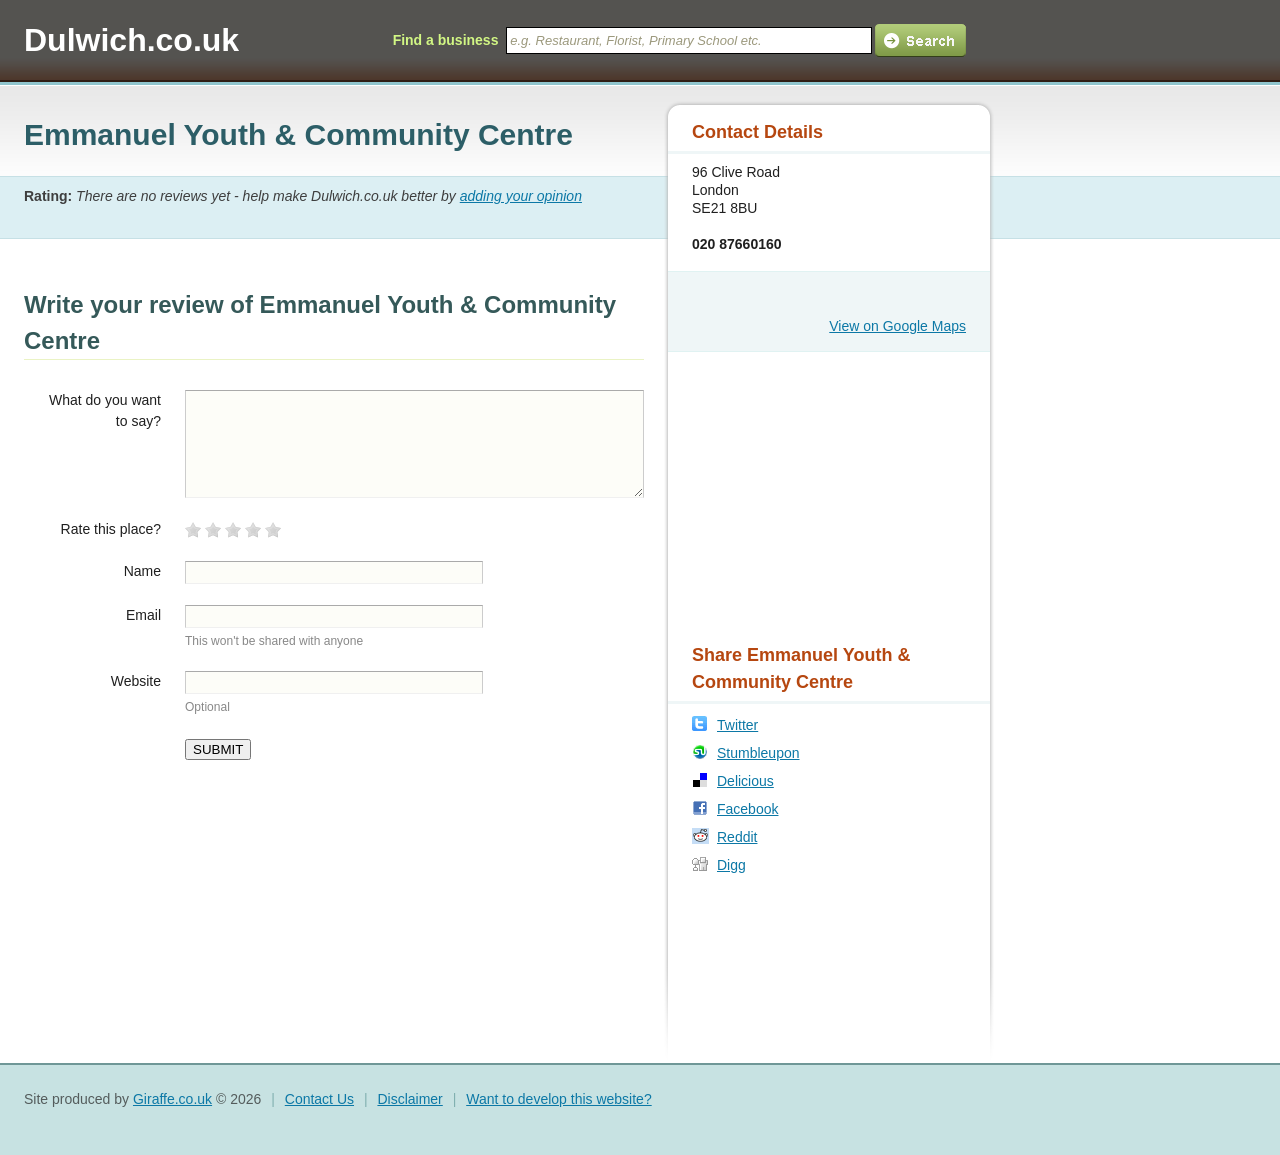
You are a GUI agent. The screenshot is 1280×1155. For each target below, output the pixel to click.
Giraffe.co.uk (172, 1099)
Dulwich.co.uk (131, 40)
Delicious (745, 781)
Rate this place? (111, 529)
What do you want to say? (105, 410)
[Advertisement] (817, 495)
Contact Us (319, 1099)
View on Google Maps (897, 326)
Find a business (446, 40)
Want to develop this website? (558, 1099)
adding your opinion (521, 196)
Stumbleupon (758, 753)
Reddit (737, 837)
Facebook (747, 809)
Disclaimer (409, 1099)
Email (143, 615)
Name (142, 571)
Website (136, 681)
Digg (731, 865)
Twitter (737, 725)
